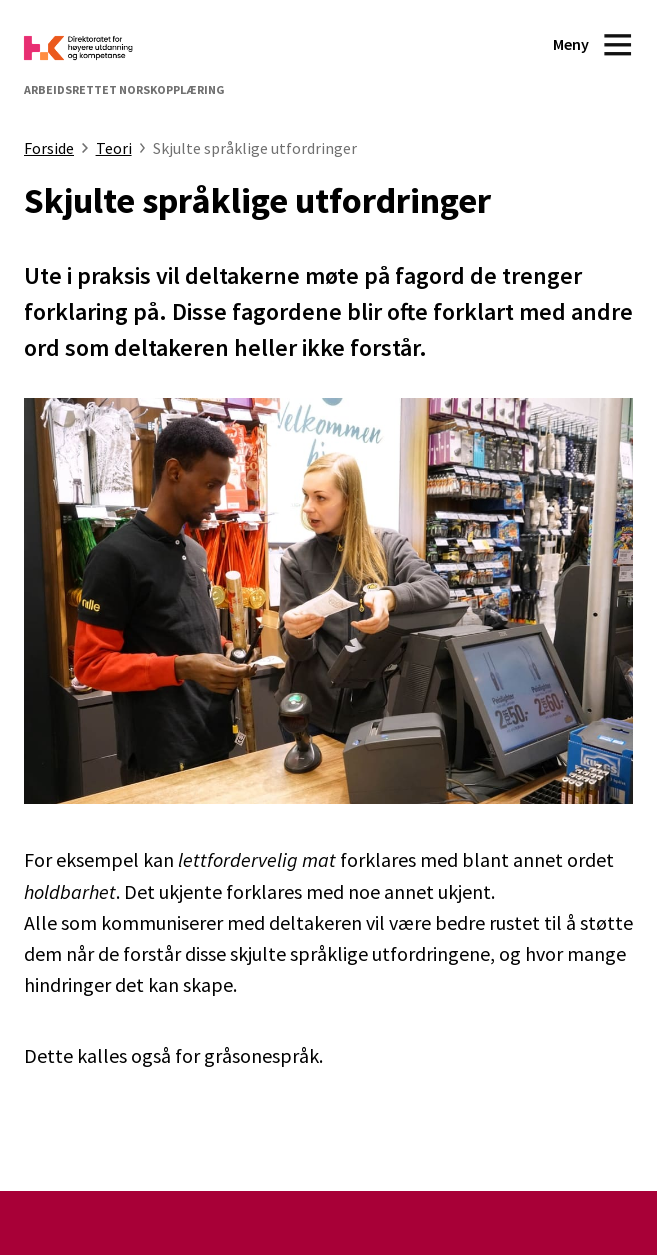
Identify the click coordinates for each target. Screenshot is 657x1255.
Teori (114, 148)
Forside (49, 148)
